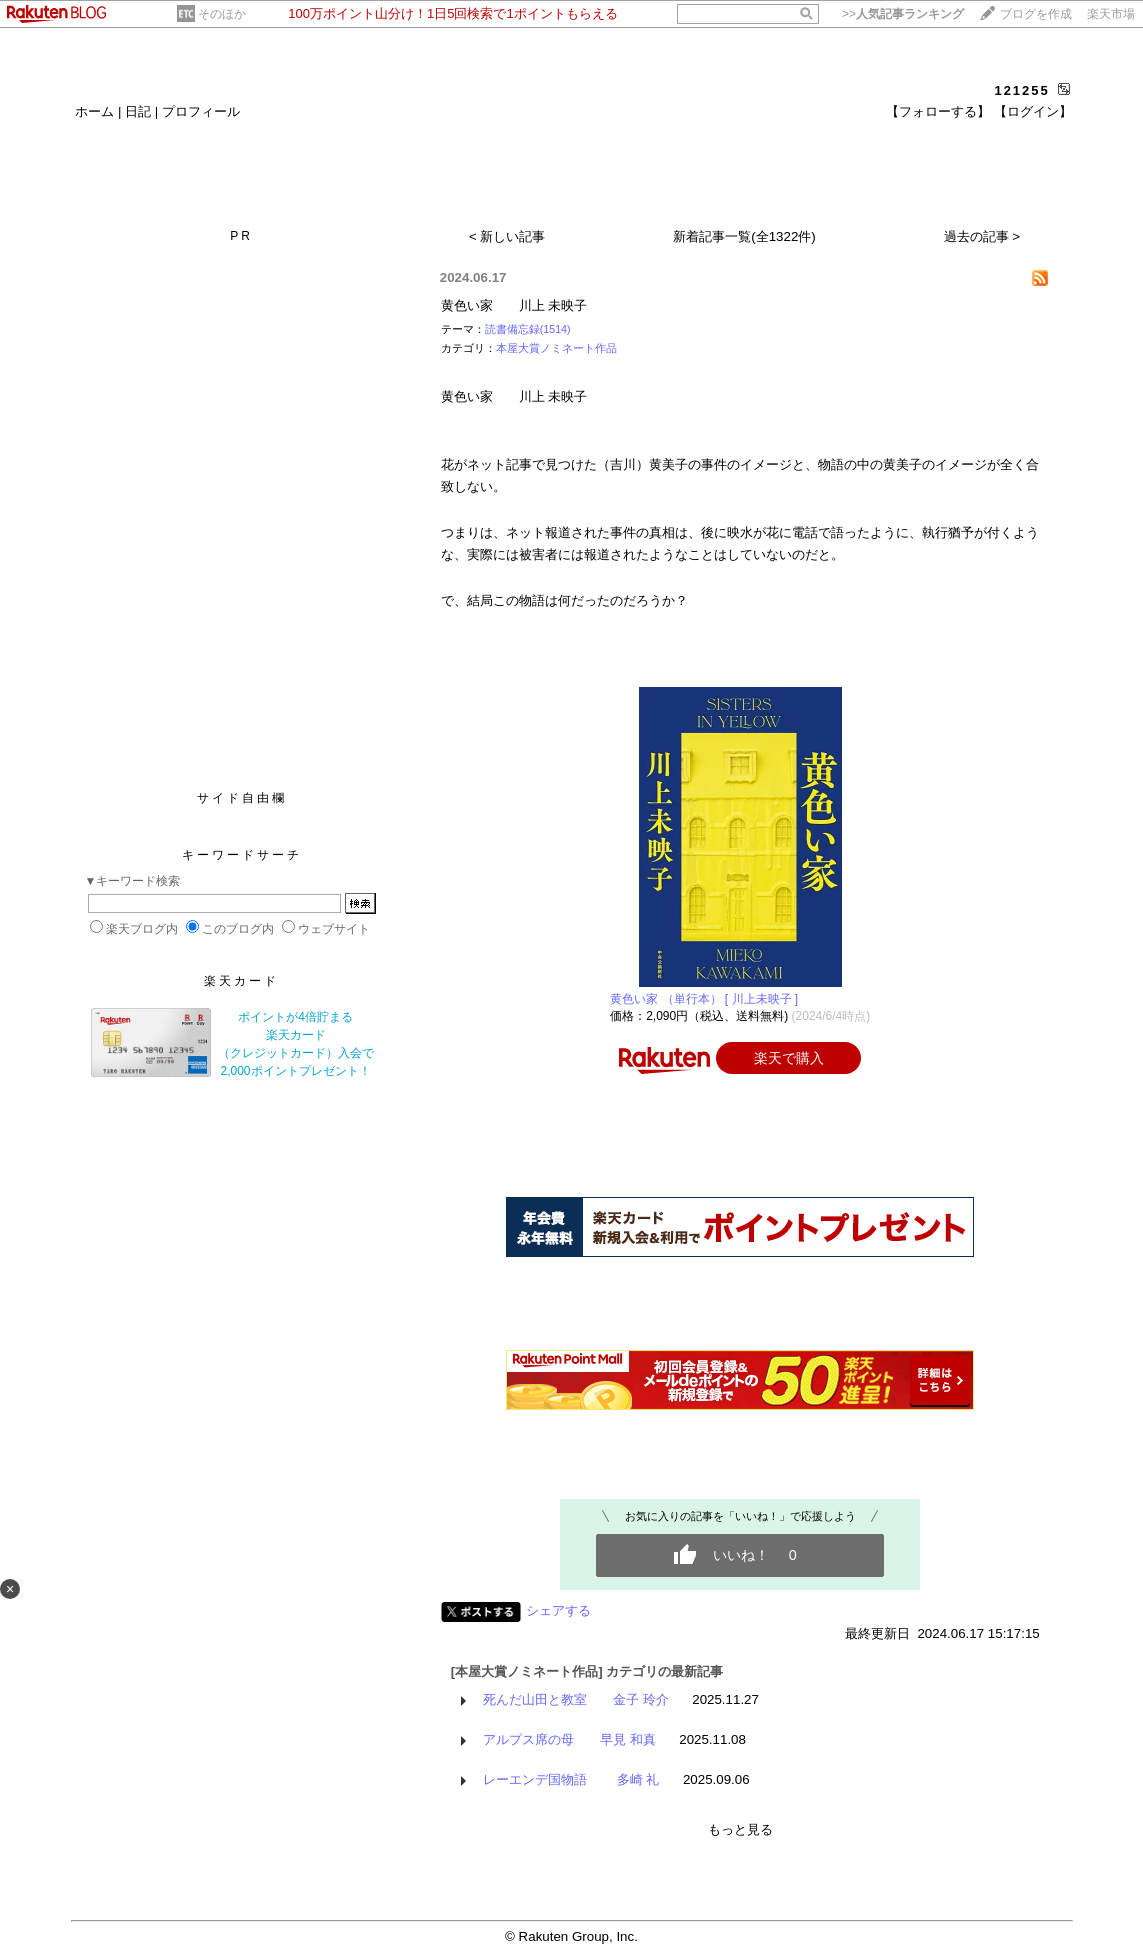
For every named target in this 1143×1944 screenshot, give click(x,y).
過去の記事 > (982, 236)
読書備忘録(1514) (528, 329)
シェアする (558, 1610)
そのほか (222, 14)
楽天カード (241, 981)
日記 (138, 111)
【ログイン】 (1033, 111)
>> (903, 14)
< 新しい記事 (507, 236)
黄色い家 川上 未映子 (514, 305)
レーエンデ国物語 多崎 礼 (571, 1779)
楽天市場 (1111, 14)
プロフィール (201, 111)
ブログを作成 (1036, 14)
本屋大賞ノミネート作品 (556, 348)
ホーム (94, 111)
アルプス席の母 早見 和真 (569, 1739)
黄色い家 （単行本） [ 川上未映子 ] (704, 999)
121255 (1021, 90)
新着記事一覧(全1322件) (744, 236)
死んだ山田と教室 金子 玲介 (576, 1699)
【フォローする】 (938, 111)
